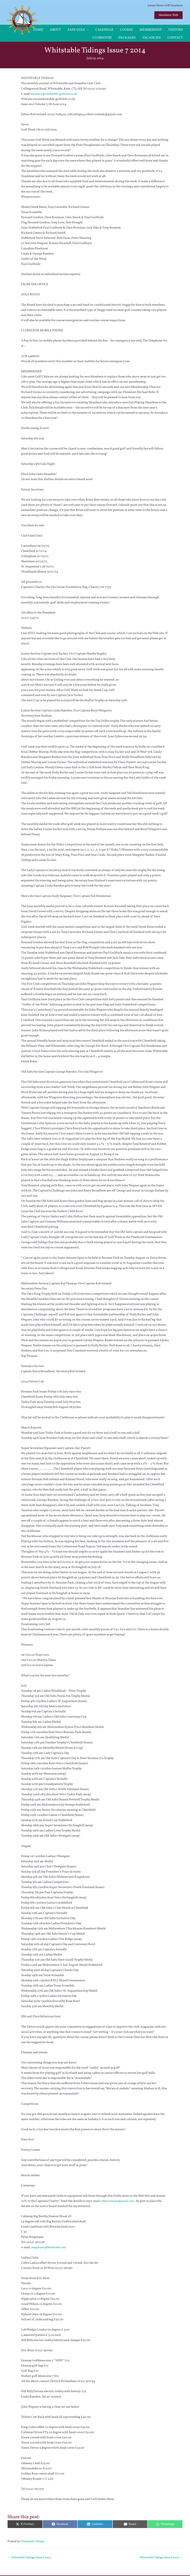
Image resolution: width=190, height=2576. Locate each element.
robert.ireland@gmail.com (118, 2201)
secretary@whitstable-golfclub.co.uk (55, 94)
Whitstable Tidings (33, 2541)
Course (126, 30)
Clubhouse (102, 37)
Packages (127, 37)
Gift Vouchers (174, 6)
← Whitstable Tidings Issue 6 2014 (31, 2558)
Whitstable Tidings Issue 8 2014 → (159, 2558)
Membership (151, 30)
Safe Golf (76, 30)
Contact (175, 37)
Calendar (104, 30)
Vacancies (151, 37)
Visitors (175, 30)
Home (38, 30)
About (55, 30)
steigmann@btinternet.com (50, 2247)
